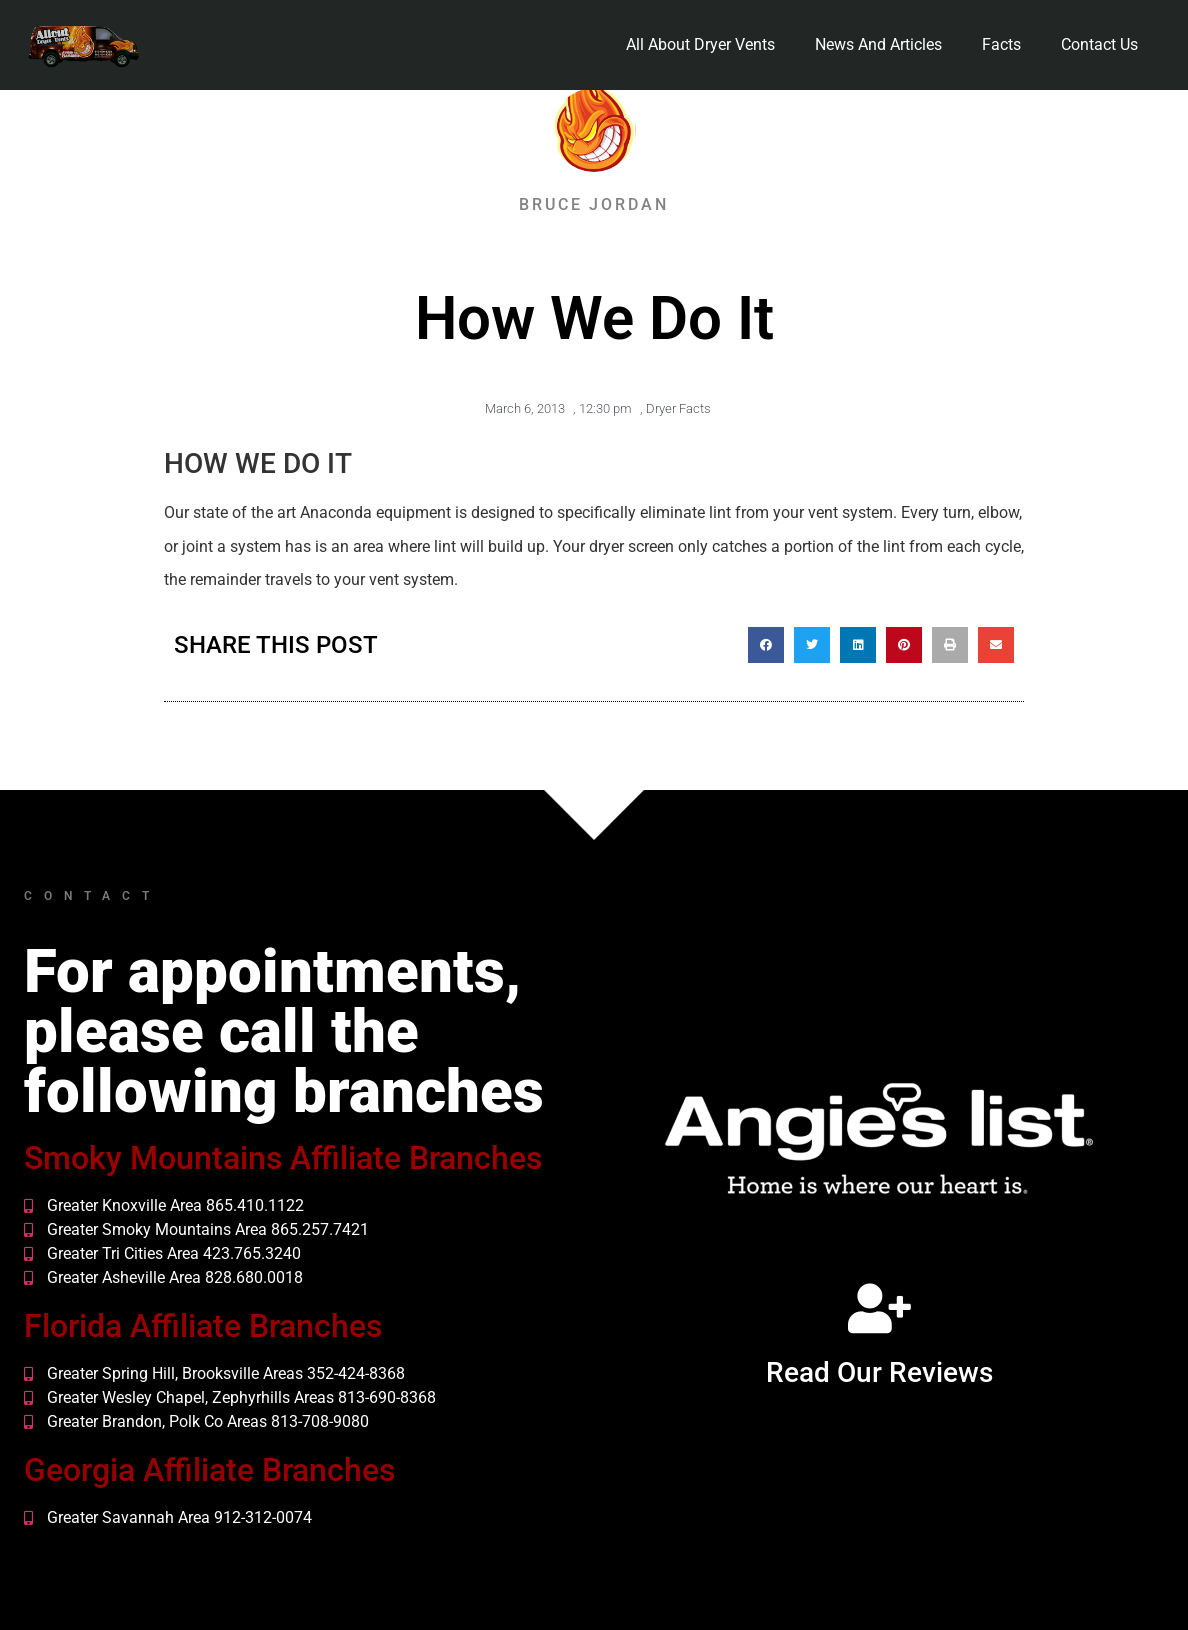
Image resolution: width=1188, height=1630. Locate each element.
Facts (1001, 44)
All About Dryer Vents (700, 44)
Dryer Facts (678, 408)
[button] (766, 645)
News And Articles (878, 44)
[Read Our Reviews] (879, 1308)
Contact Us (1099, 44)
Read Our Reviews (879, 1372)
